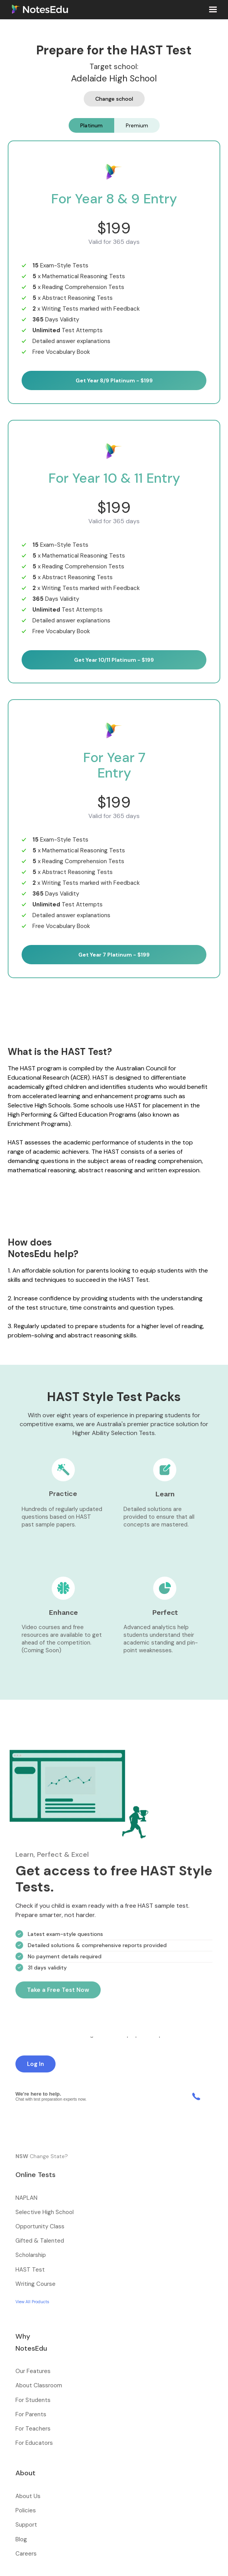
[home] (38, 9)
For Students (33, 2400)
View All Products (32, 2301)
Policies (25, 2510)
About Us (28, 2496)
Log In (35, 2064)
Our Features (33, 2371)
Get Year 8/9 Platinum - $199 (114, 380)
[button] (213, 10)
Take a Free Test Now (58, 1995)
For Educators (34, 2443)
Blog (21, 2539)
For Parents (30, 2414)
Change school (114, 98)
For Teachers (33, 2428)
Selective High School (44, 2212)
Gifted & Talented (39, 2241)
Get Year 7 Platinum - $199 (114, 954)
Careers (26, 2553)
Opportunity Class (39, 2226)
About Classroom (38, 2385)
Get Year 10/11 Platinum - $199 (114, 659)
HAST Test (30, 2269)
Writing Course (35, 2284)
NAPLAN (26, 2198)
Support (26, 2525)
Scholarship (30, 2255)
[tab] (91, 125)
